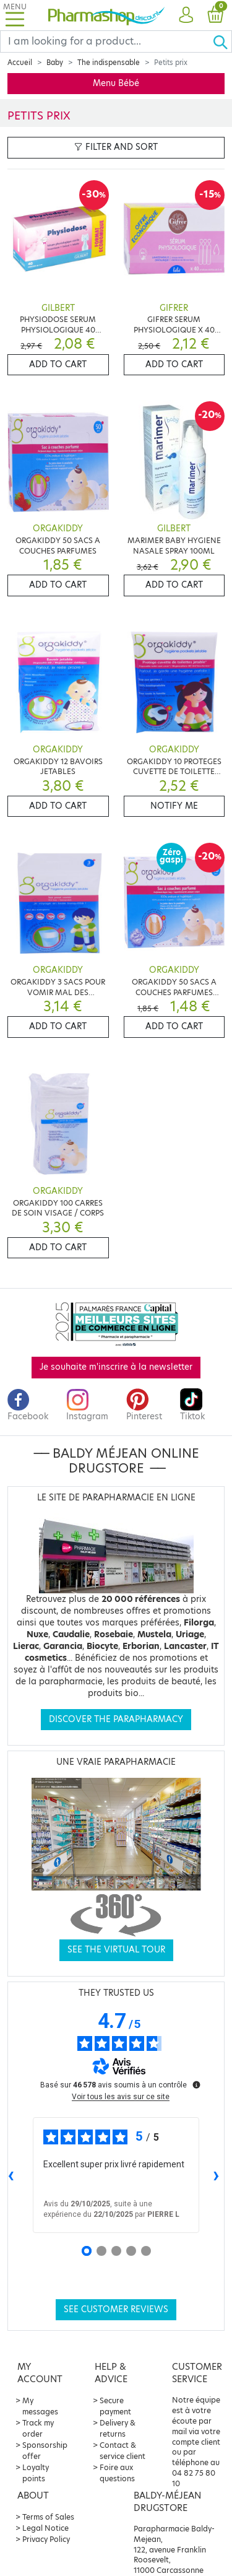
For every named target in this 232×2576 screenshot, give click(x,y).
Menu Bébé (116, 83)
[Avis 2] (101, 2251)
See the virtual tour (116, 1950)
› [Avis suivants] (216, 2174)
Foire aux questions (117, 2473)
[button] (186, 15)
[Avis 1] (87, 2251)
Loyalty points (35, 2473)
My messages (40, 2406)
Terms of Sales (48, 2517)
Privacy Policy (46, 2539)
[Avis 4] (131, 2251)
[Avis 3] (116, 2251)
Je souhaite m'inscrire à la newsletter (116, 1367)
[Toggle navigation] (15, 15)
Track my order (38, 2428)
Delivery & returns (117, 2428)
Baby (54, 62)
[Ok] (222, 41)
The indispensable (108, 62)
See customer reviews (116, 2309)
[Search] (106, 41)
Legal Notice (45, 2528)
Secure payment (115, 2406)
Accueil (19, 62)
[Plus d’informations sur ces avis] (195, 2084)
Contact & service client (122, 2450)
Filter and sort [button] (116, 147)
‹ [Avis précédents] (10, 2174)
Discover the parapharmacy (116, 1719)
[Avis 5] (146, 2251)
